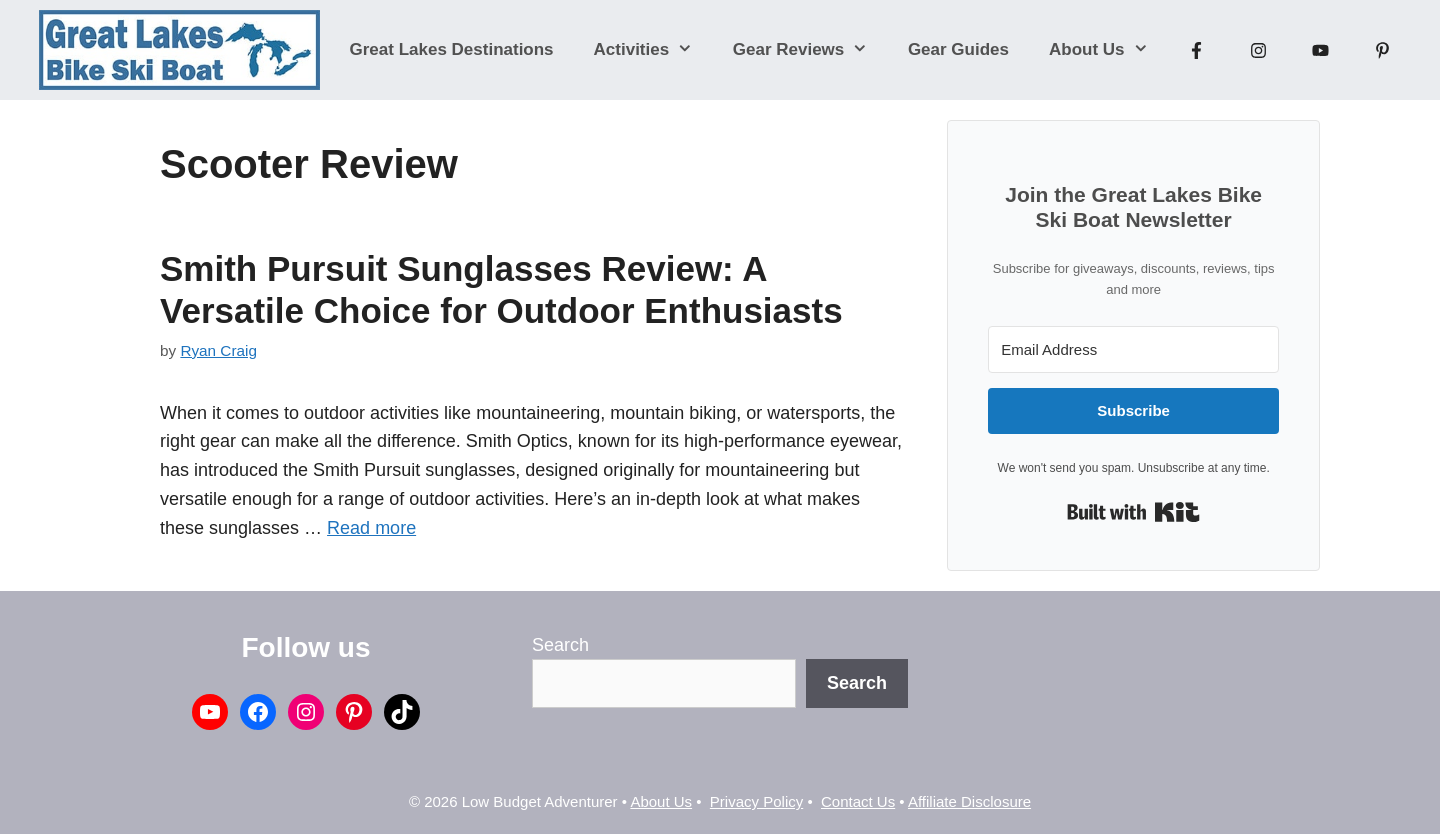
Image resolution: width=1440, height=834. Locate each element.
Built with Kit (1133, 512)
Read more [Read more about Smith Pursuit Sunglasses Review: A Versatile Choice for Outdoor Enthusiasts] (371, 528)
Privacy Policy (756, 801)
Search (560, 645)
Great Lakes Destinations (452, 49)
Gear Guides (958, 49)
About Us (1108, 50)
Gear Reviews (810, 50)
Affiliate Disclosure (969, 801)
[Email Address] (1133, 349)
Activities (653, 50)
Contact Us (858, 801)
